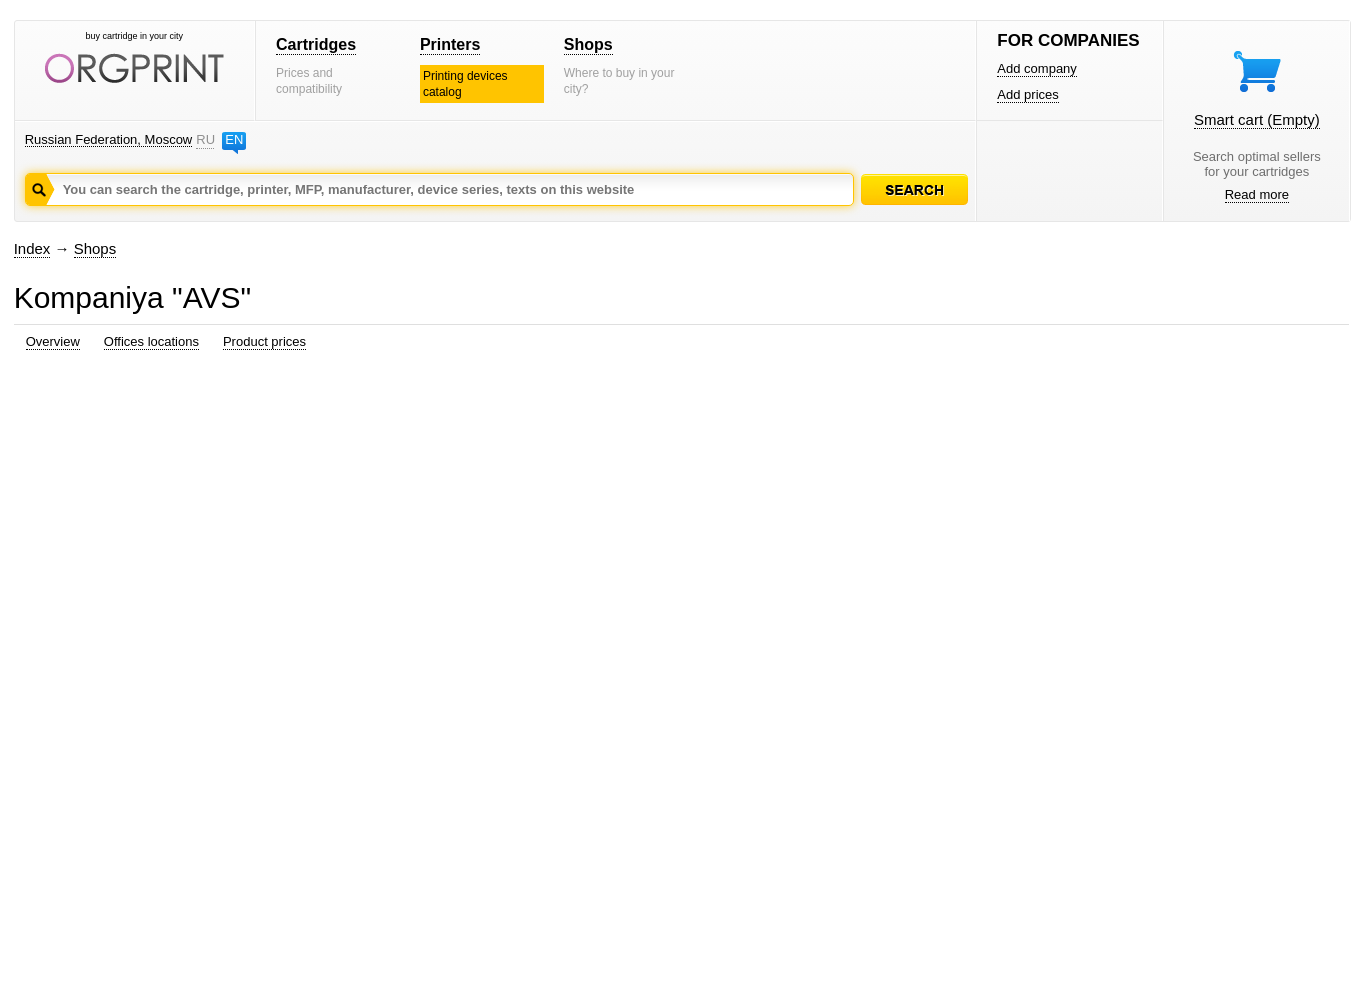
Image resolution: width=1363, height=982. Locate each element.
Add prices (1027, 94)
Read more (1257, 194)
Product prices (264, 341)
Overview (53, 341)
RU (205, 139)
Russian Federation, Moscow (109, 139)
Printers (450, 44)
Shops (588, 44)
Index (32, 248)
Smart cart (1257, 119)
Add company (1037, 68)
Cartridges (316, 44)
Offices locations (151, 341)
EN (234, 139)
